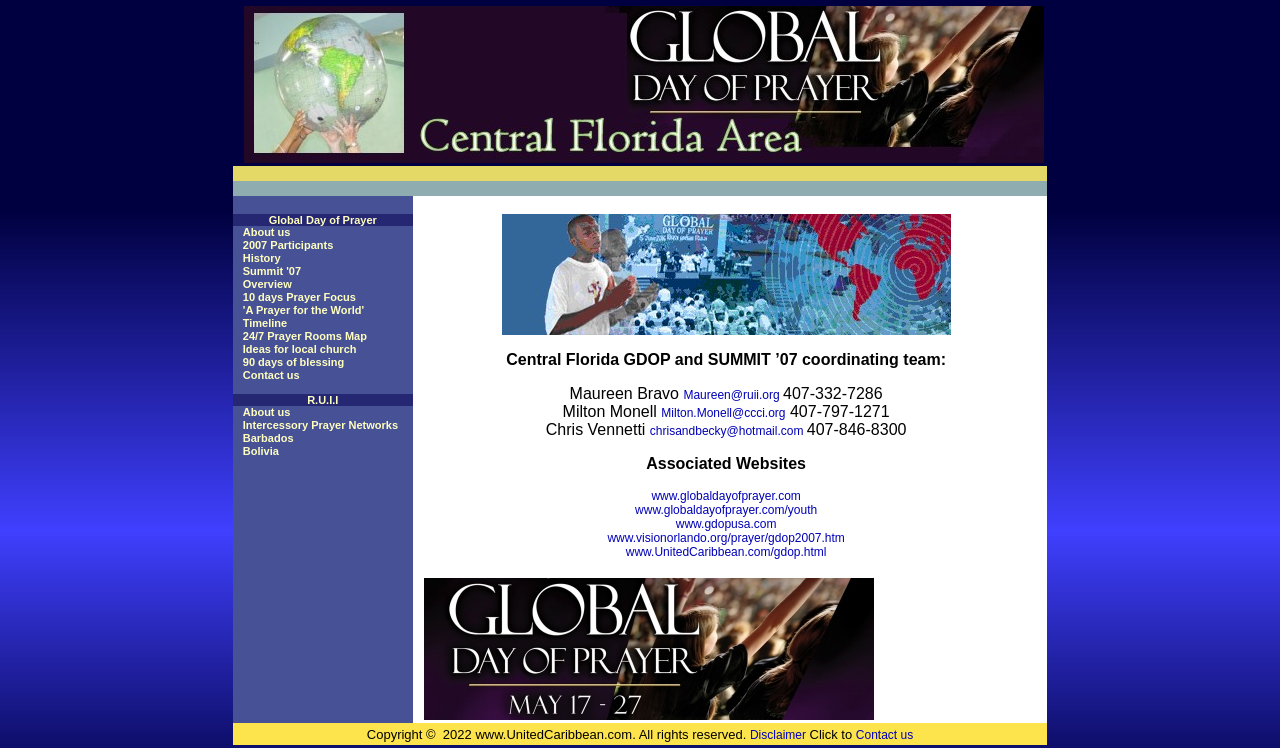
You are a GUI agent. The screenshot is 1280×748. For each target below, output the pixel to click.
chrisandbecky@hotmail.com (728, 431)
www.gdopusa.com (726, 524)
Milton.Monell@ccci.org (723, 413)
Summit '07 (272, 271)
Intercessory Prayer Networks (320, 425)
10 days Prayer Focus (299, 297)
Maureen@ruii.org (733, 395)
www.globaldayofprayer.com (725, 496)
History (262, 258)
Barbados (268, 438)
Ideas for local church (300, 349)
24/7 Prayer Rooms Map (305, 336)
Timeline (265, 323)
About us (267, 232)
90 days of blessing (293, 362)
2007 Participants (288, 245)
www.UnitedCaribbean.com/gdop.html (726, 552)
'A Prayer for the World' (303, 310)
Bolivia (261, 451)
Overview (267, 284)
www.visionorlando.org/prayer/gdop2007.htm (725, 538)
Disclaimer (778, 735)
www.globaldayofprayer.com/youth (726, 510)
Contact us (271, 375)
